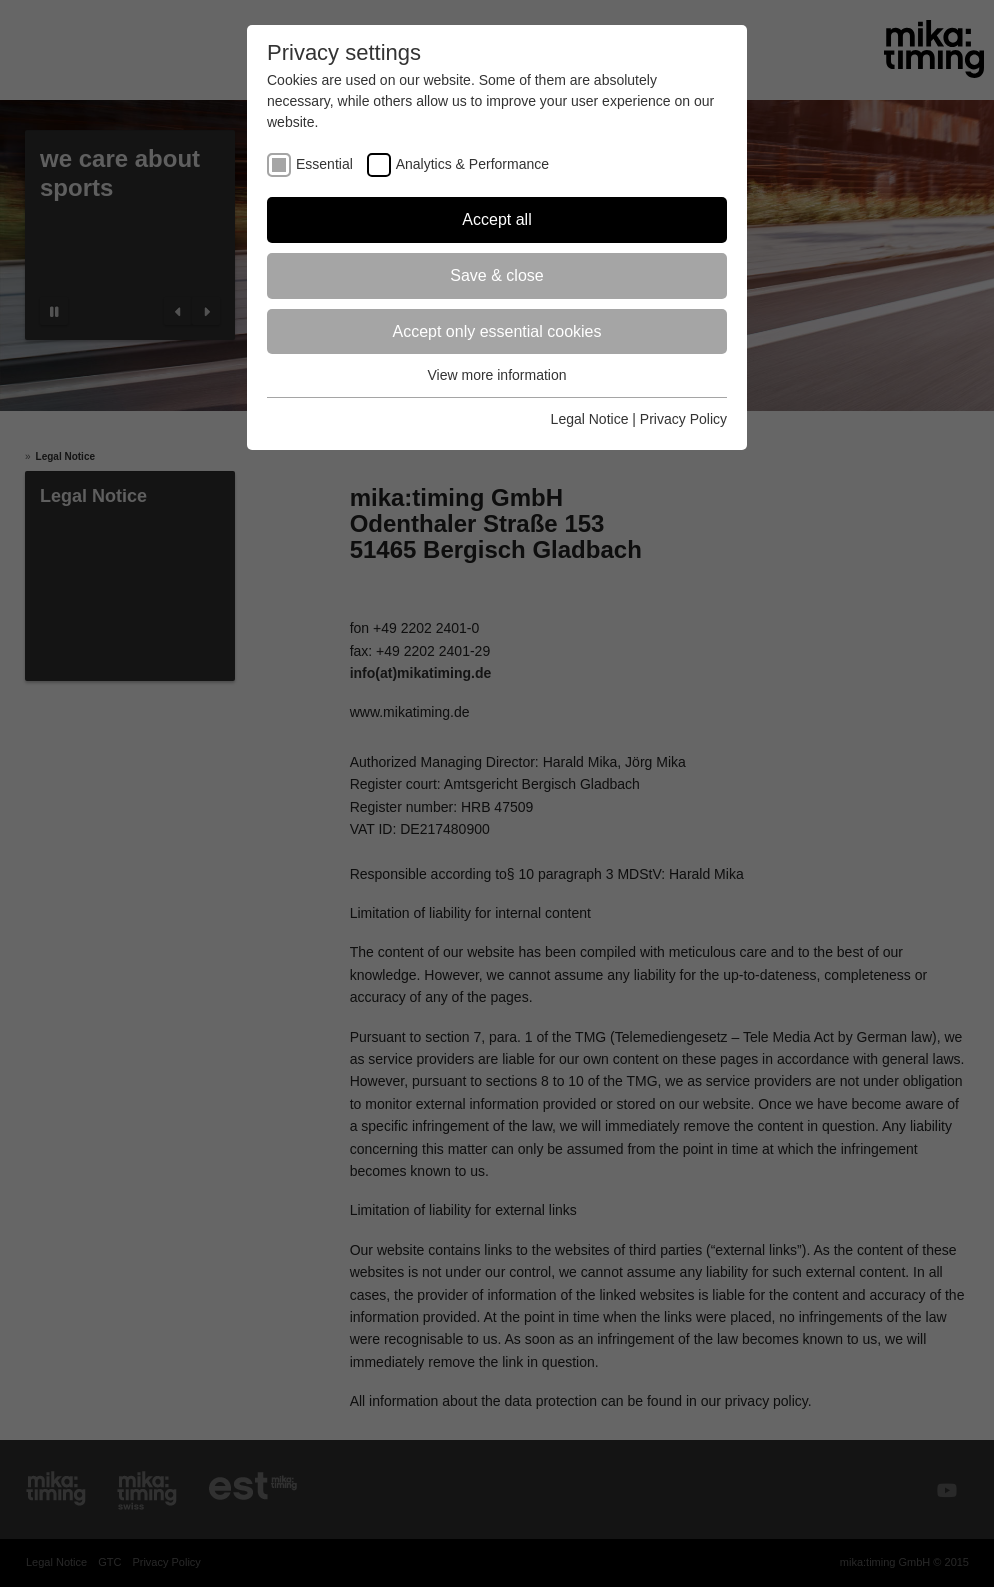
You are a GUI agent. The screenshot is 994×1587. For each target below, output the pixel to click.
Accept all (496, 219)
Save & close (496, 275)
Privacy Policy (683, 419)
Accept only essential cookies (497, 331)
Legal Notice (590, 419)
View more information (496, 375)
